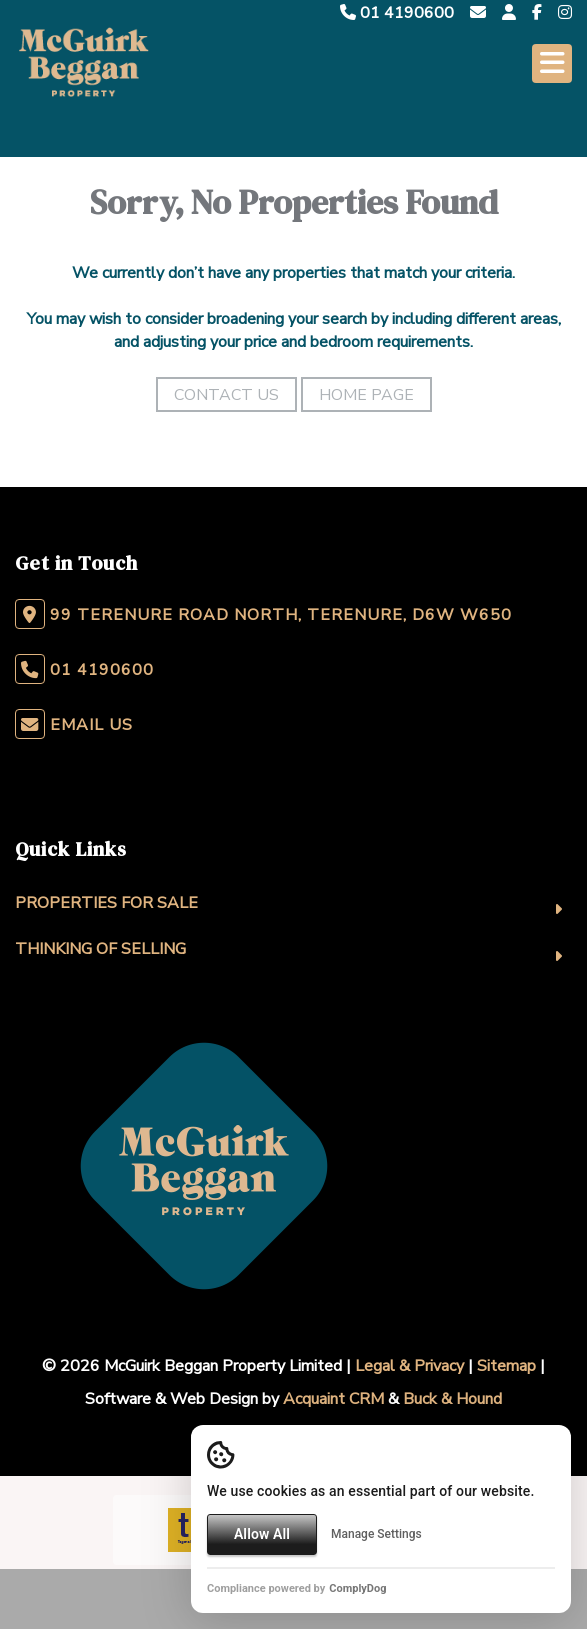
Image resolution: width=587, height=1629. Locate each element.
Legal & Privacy (409, 1366)
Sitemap (506, 1366)
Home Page (366, 395)
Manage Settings (376, 1534)
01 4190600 (397, 13)
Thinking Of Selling (100, 949)
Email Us (91, 725)
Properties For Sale (106, 903)
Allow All (262, 1534)
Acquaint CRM (333, 1399)
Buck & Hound (452, 1399)
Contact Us (226, 395)
